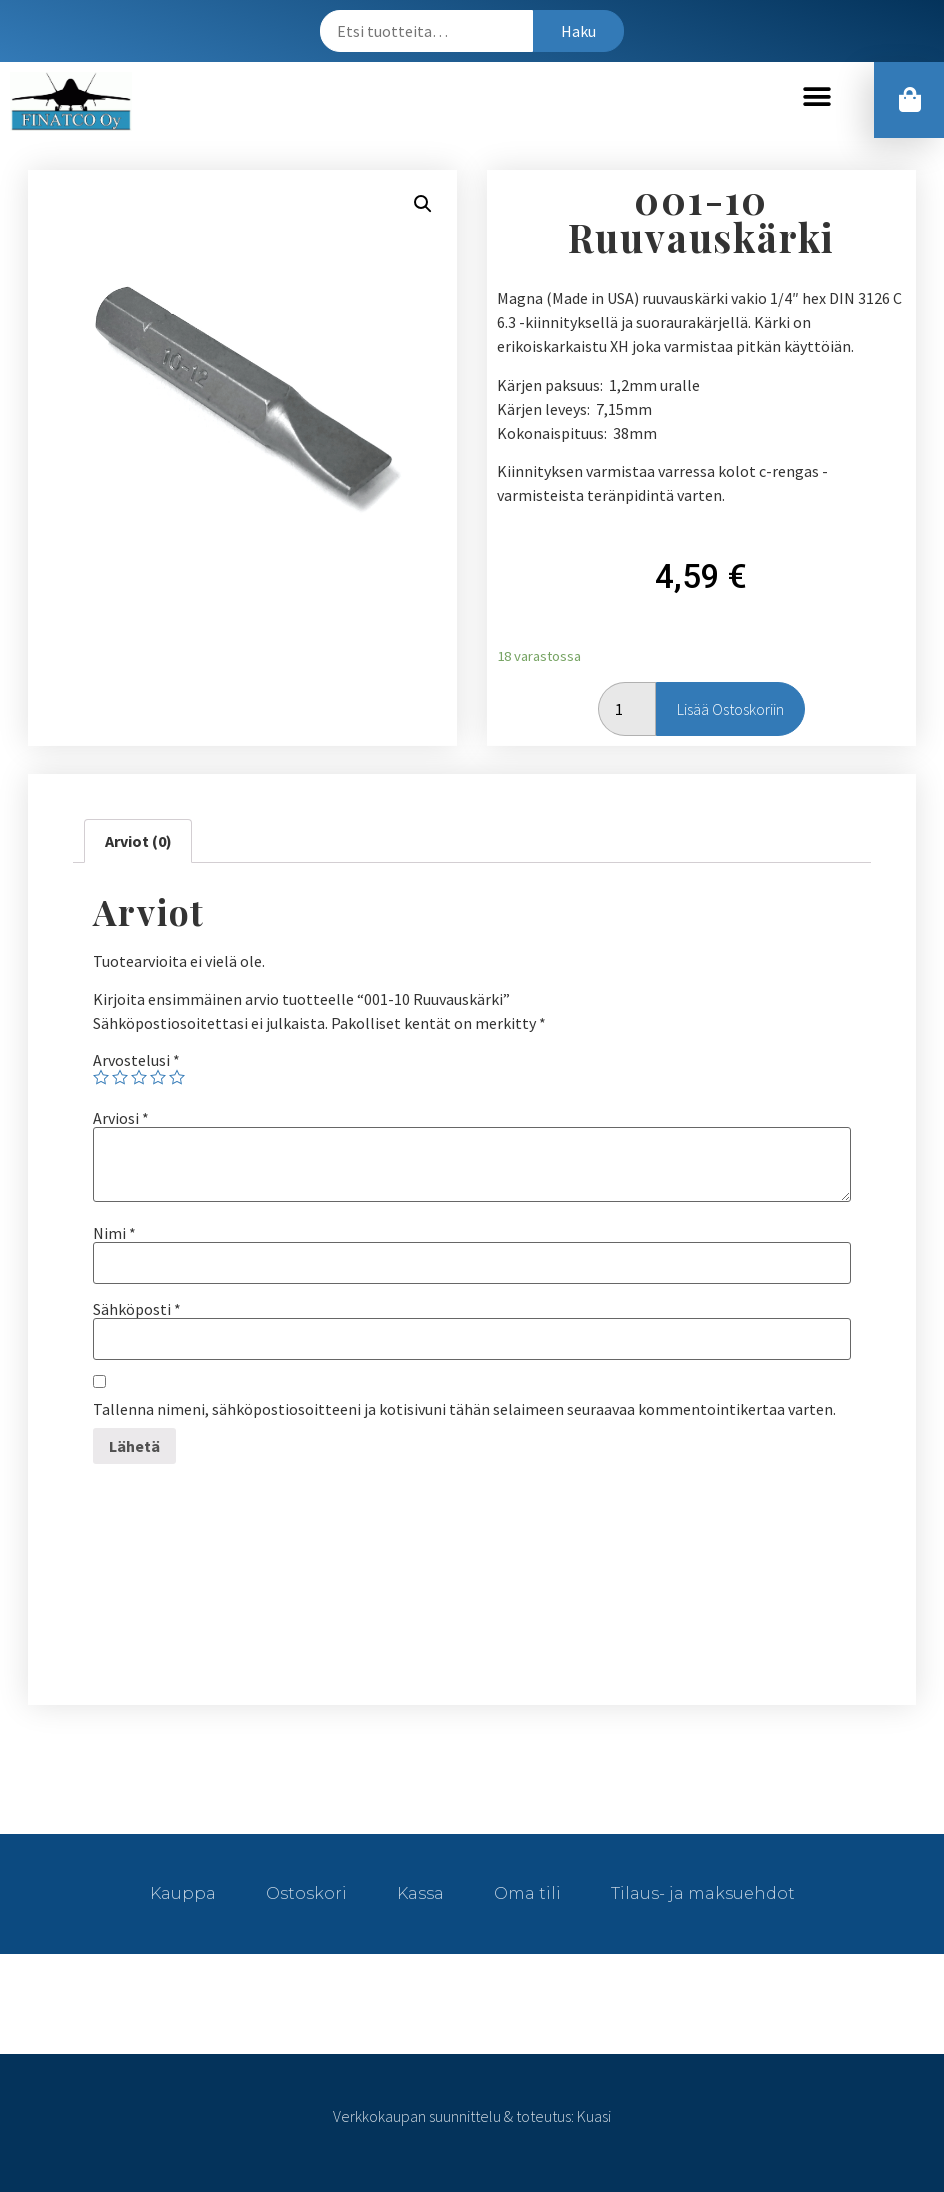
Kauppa (183, 1893)
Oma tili (527, 1893)
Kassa (420, 1893)
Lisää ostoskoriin (730, 709)
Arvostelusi (136, 1060)
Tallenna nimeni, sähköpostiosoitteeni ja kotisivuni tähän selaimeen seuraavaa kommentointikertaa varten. (464, 1409)
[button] (817, 96)
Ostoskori (306, 1893)
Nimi (114, 1233)
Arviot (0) (138, 841)
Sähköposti (137, 1309)
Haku (578, 31)
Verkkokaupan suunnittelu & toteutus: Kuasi (472, 2116)
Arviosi (121, 1118)
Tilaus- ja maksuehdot (703, 1893)
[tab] (137, 841)
